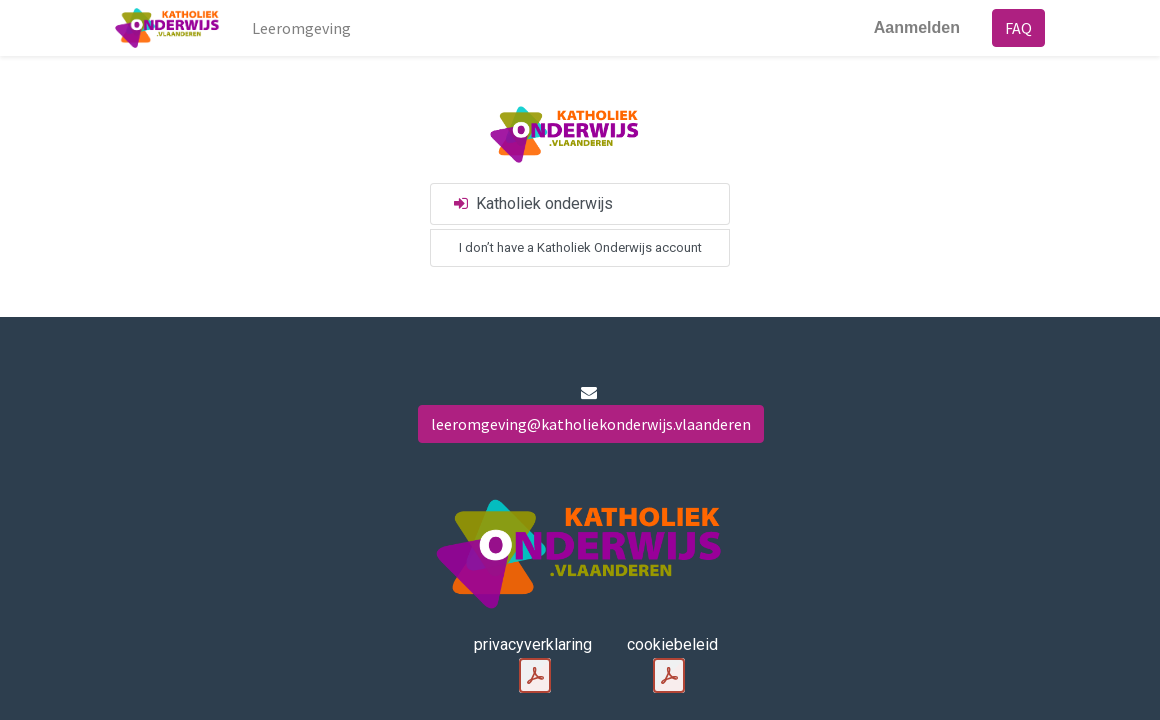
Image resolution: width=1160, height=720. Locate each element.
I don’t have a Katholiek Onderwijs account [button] (580, 247)
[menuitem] (301, 28)
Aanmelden (917, 27)
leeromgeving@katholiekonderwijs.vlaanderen (591, 424)
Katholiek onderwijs (532, 203)
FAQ (1018, 28)
